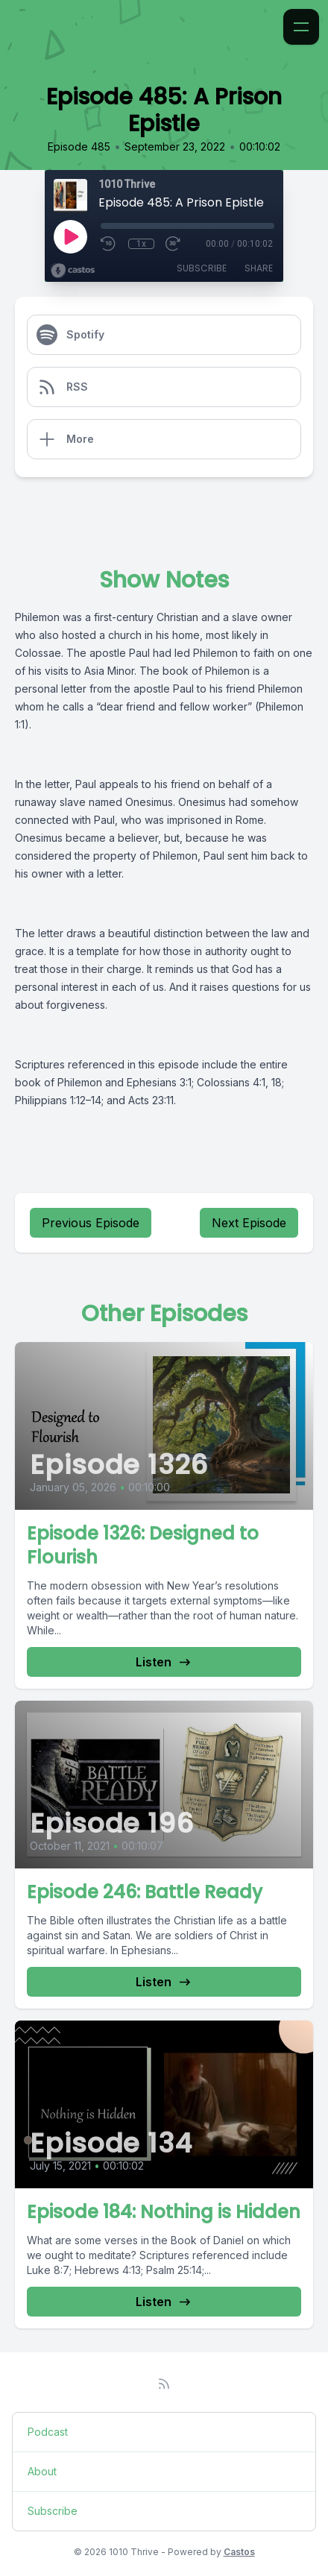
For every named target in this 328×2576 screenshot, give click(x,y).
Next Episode (249, 1222)
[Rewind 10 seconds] (109, 244)
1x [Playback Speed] (141, 244)
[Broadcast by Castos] (73, 270)
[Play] (70, 236)
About (42, 2471)
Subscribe (202, 268)
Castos (239, 2551)
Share (259, 268)
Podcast (48, 2431)
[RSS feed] (164, 2383)
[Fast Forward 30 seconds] (173, 244)
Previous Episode (90, 1222)
